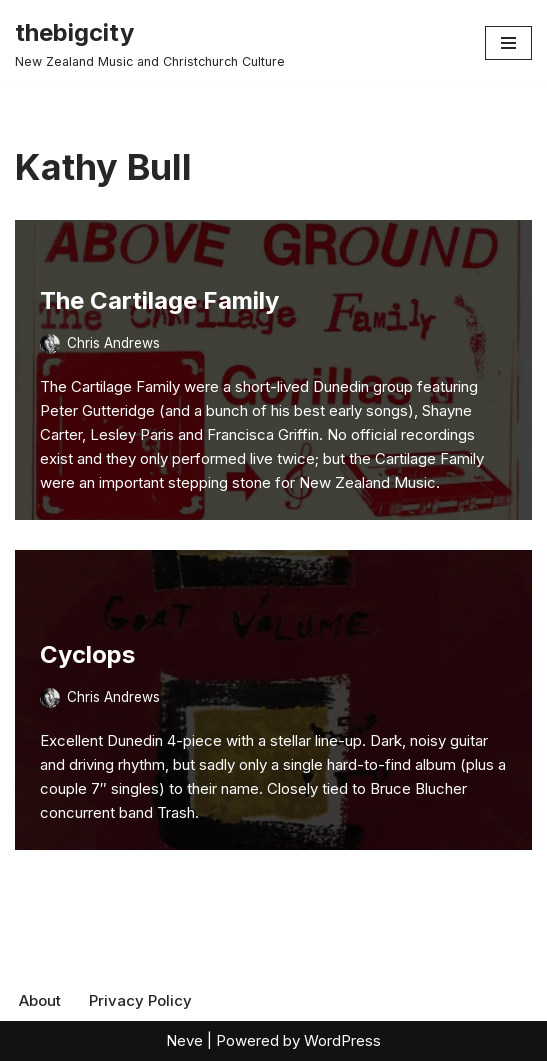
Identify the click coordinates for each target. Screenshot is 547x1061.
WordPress (342, 1040)
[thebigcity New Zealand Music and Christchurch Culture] (150, 43)
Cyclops (87, 654)
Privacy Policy (140, 1000)
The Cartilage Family (159, 300)
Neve (184, 1040)
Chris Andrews (113, 343)
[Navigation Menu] (508, 43)
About (40, 1000)
